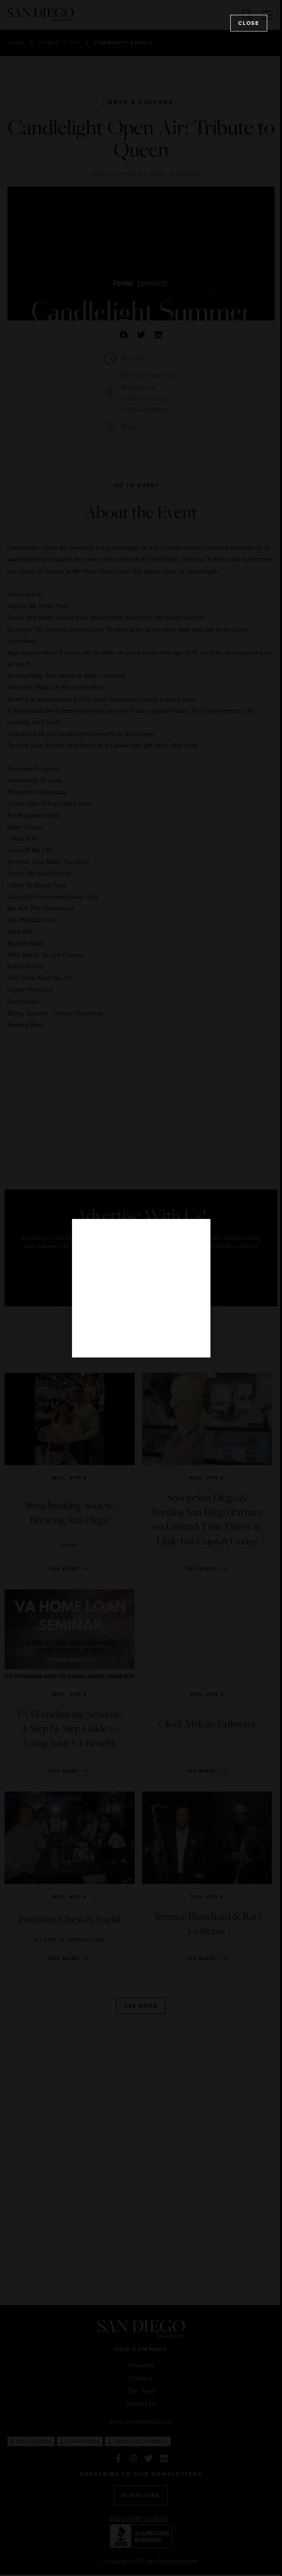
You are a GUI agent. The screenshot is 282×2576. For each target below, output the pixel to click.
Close (248, 23)
